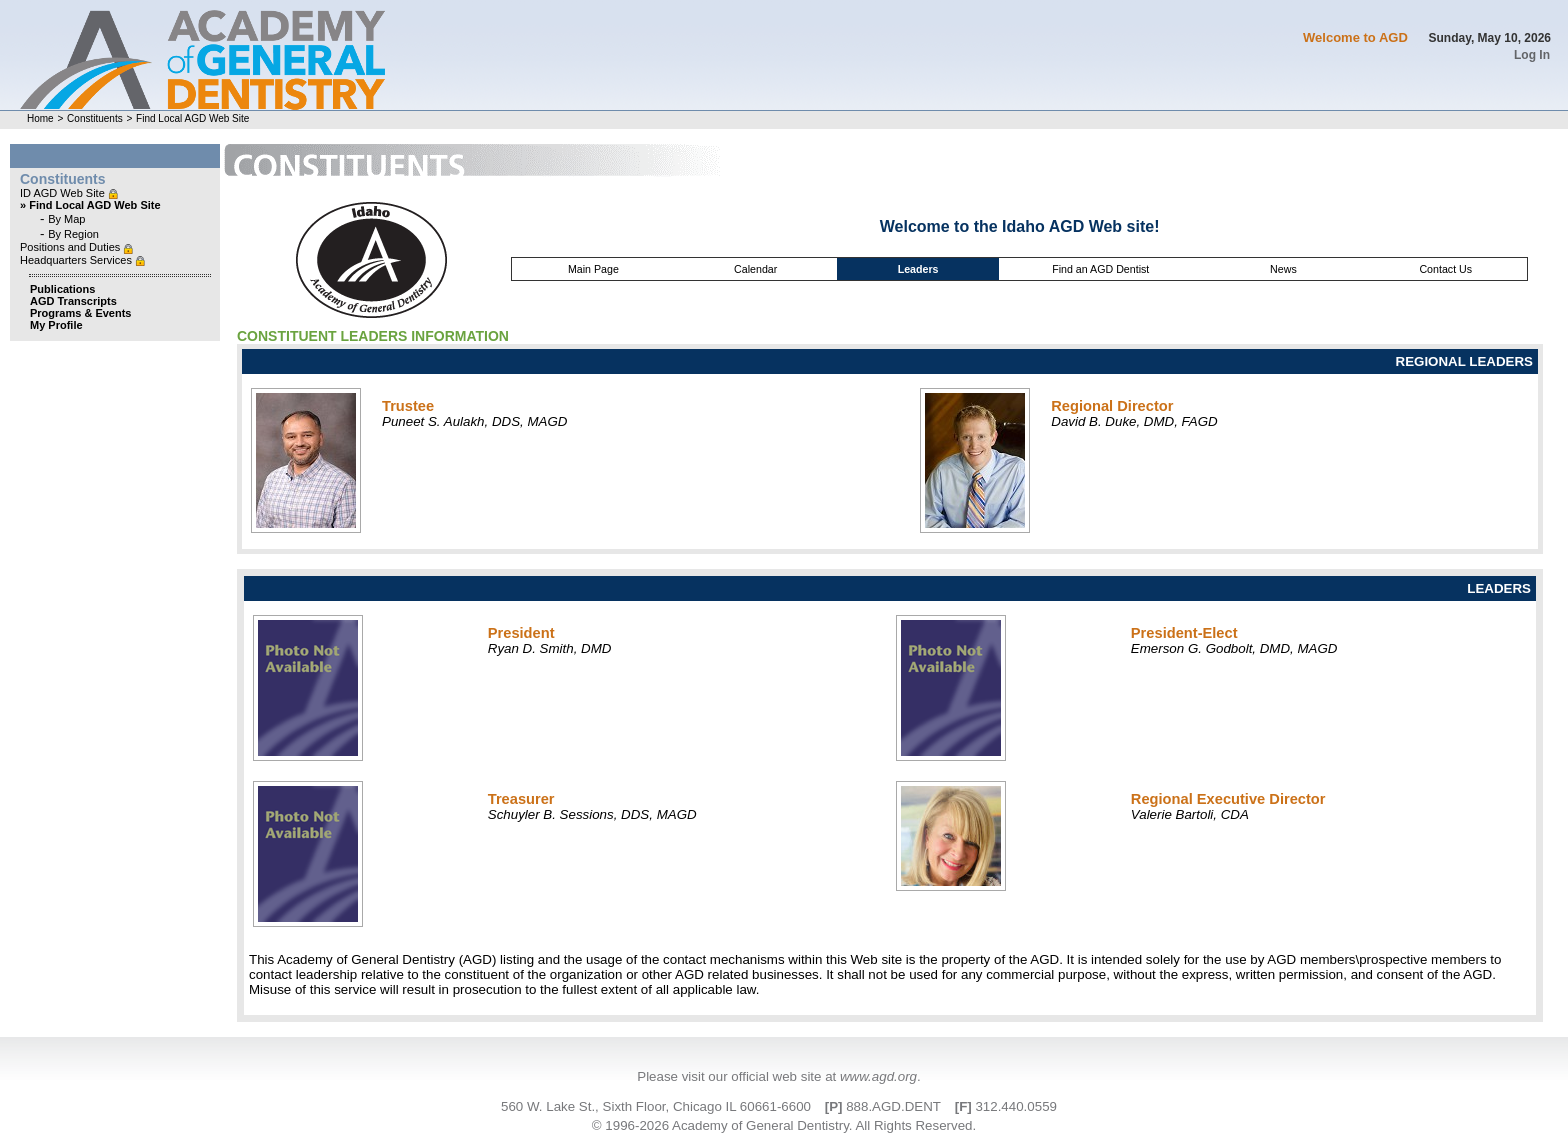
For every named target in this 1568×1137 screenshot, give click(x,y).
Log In (1532, 55)
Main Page (593, 269)
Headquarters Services (77, 260)
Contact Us (1445, 269)
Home (40, 118)
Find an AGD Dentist (1100, 269)
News (1283, 269)
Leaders (918, 269)
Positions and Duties (71, 247)
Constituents (95, 118)
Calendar (755, 269)
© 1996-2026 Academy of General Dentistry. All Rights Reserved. (784, 1125)
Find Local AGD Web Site (192, 118)
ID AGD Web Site (64, 193)
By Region (73, 234)
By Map (66, 219)
